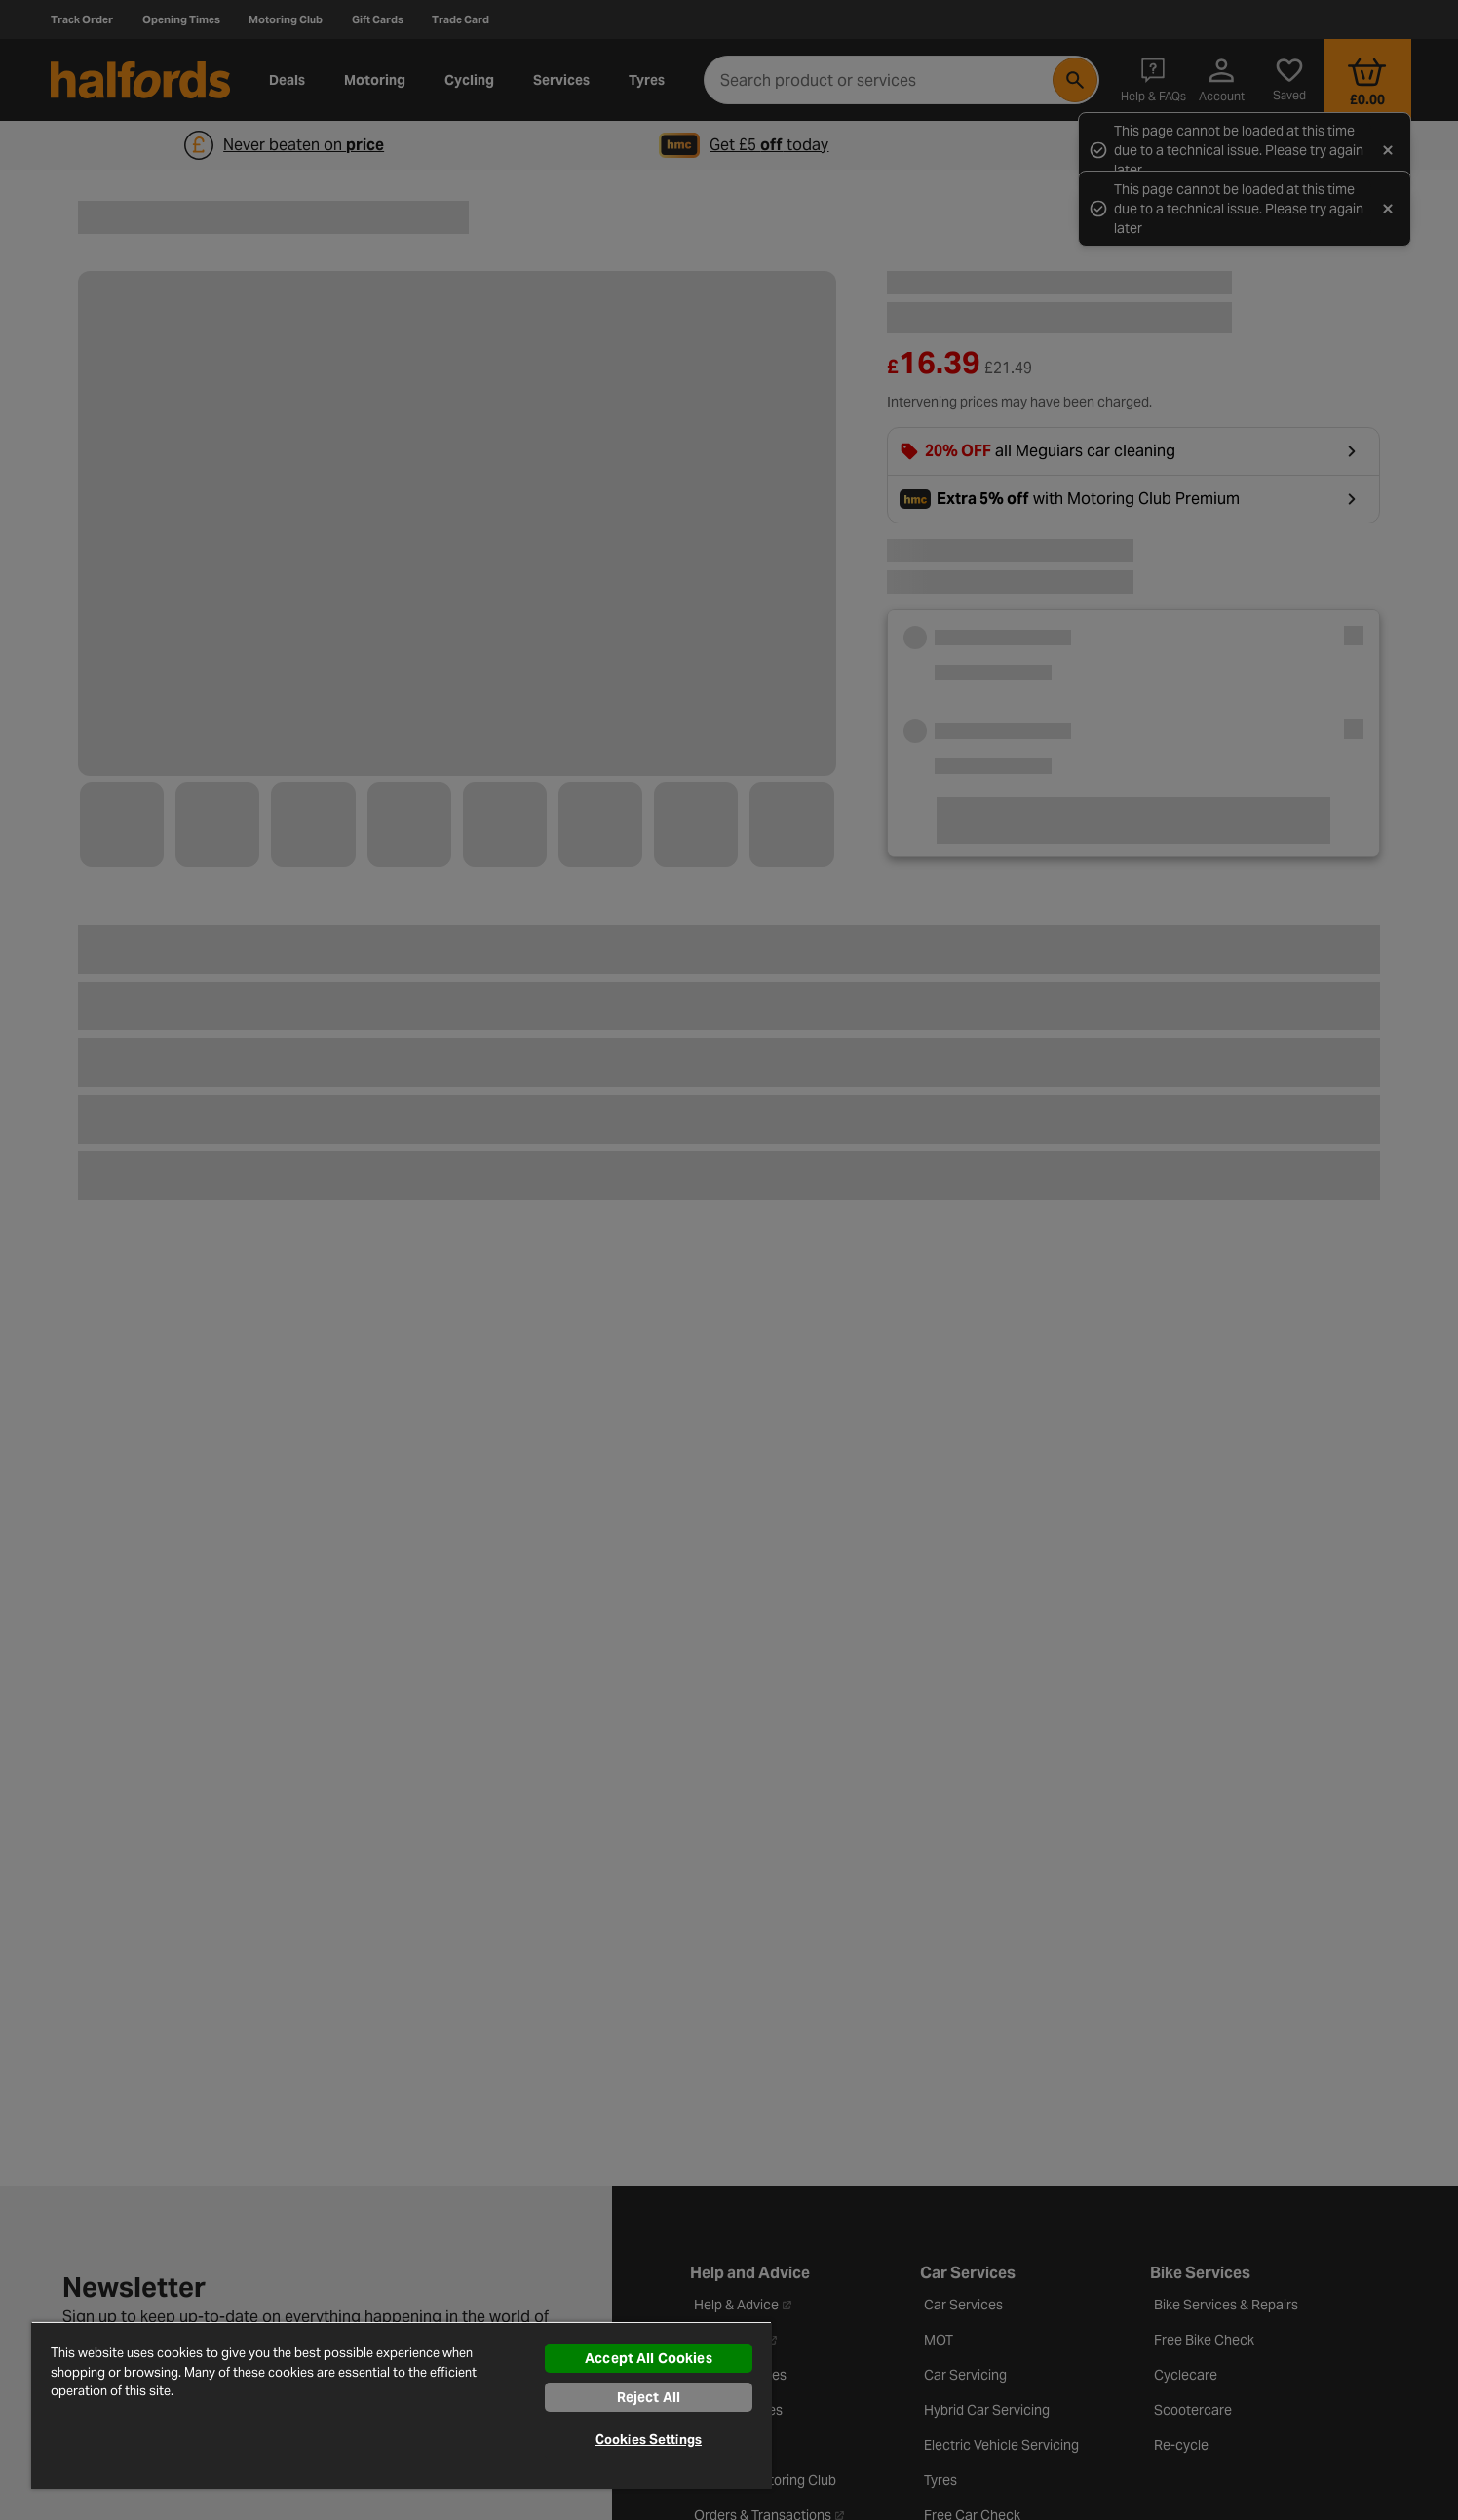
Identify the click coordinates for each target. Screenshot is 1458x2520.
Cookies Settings (648, 2439)
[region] (401, 2405)
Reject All (648, 2397)
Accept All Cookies (648, 2358)
